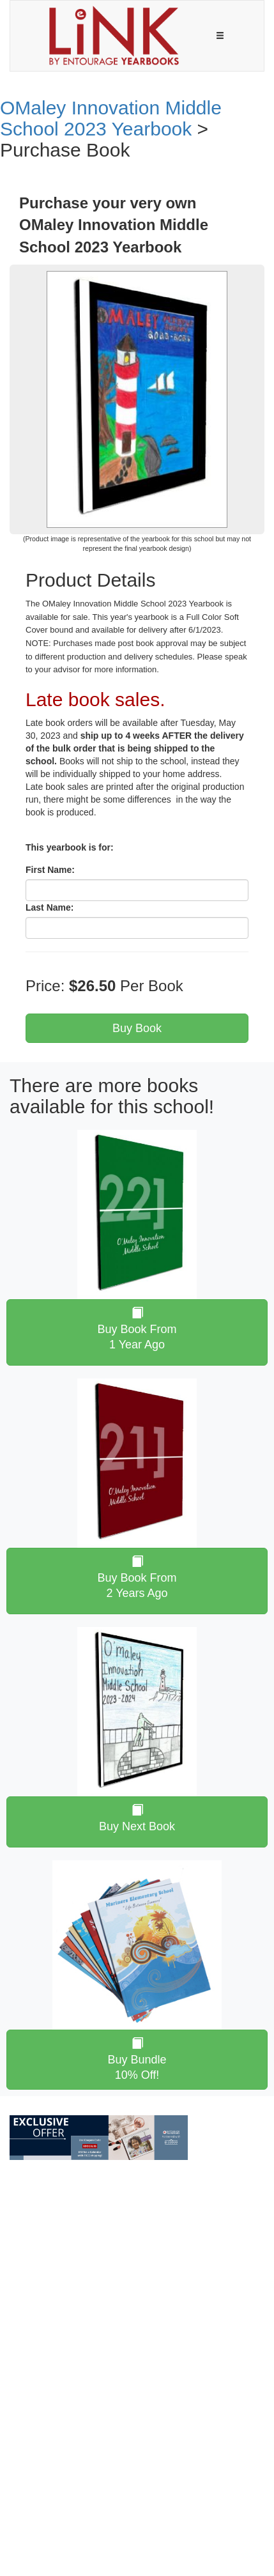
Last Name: (49, 907)
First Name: (50, 870)
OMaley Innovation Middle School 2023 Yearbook (111, 118)
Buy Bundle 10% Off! (136, 2059)
